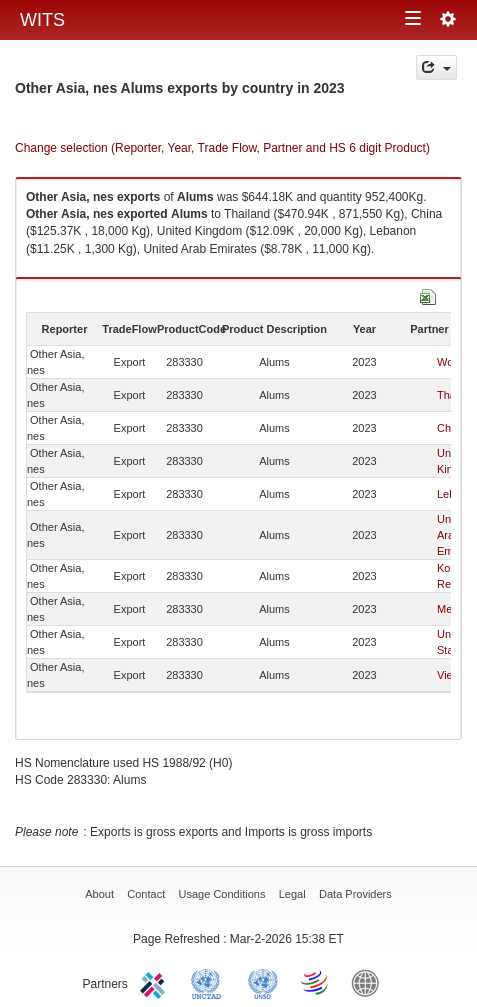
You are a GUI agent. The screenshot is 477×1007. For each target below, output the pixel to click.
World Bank (370, 982)
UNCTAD (210, 982)
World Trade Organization (316, 982)
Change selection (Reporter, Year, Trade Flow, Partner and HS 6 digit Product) (222, 148)
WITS (42, 20)
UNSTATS (263, 982)
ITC (156, 982)
